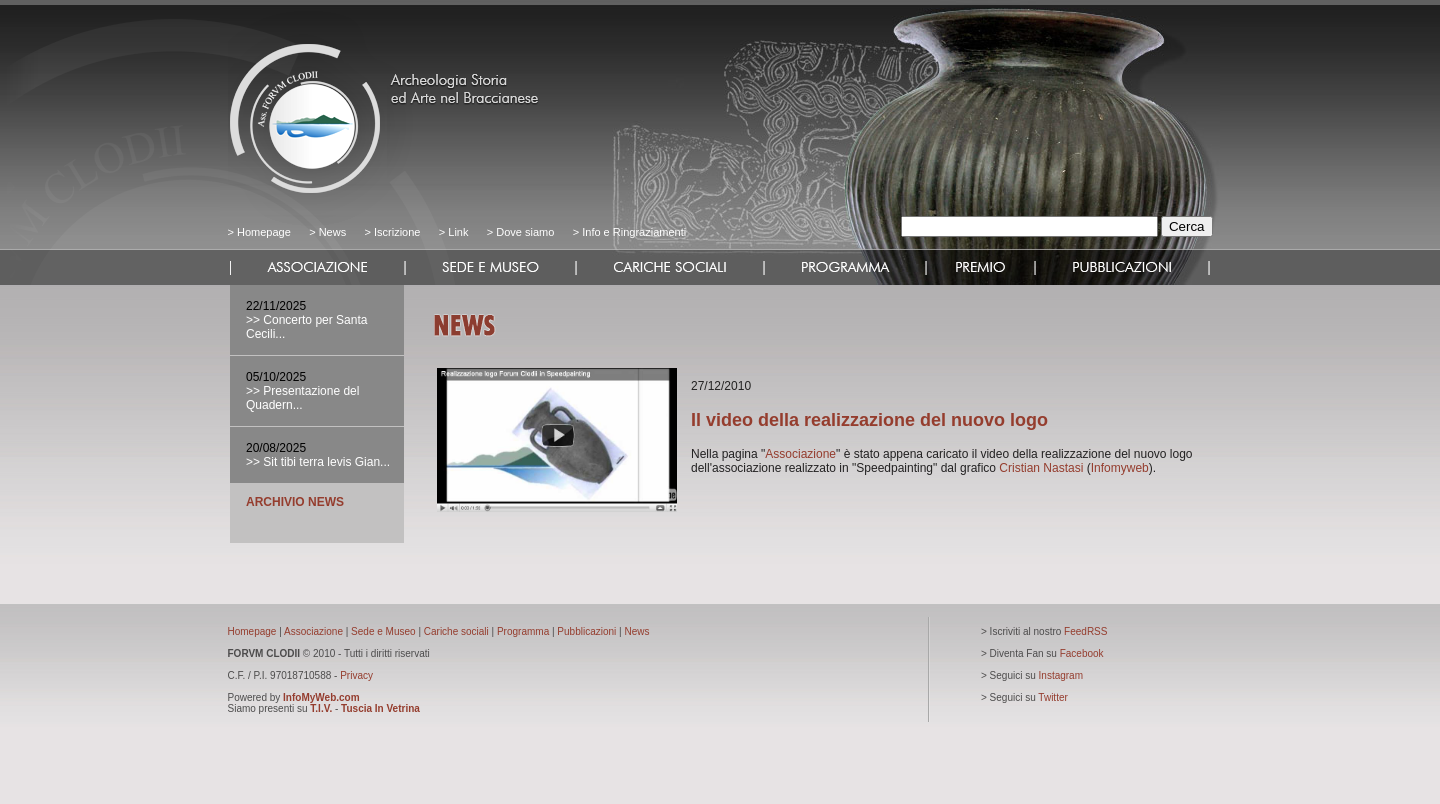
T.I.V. (321, 708)
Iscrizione (397, 232)
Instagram (1061, 675)
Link (458, 232)
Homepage (264, 232)
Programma (523, 631)
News (333, 232)
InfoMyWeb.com (321, 697)
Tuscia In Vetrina (380, 708)
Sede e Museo (383, 631)
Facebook (1082, 653)
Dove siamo (523, 232)
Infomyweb (1120, 468)
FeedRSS (1085, 631)
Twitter (1052, 697)
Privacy (356, 675)
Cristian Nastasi (1041, 468)
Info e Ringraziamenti (634, 232)
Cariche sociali (456, 631)
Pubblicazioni (586, 631)
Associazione (800, 454)
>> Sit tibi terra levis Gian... (318, 462)
